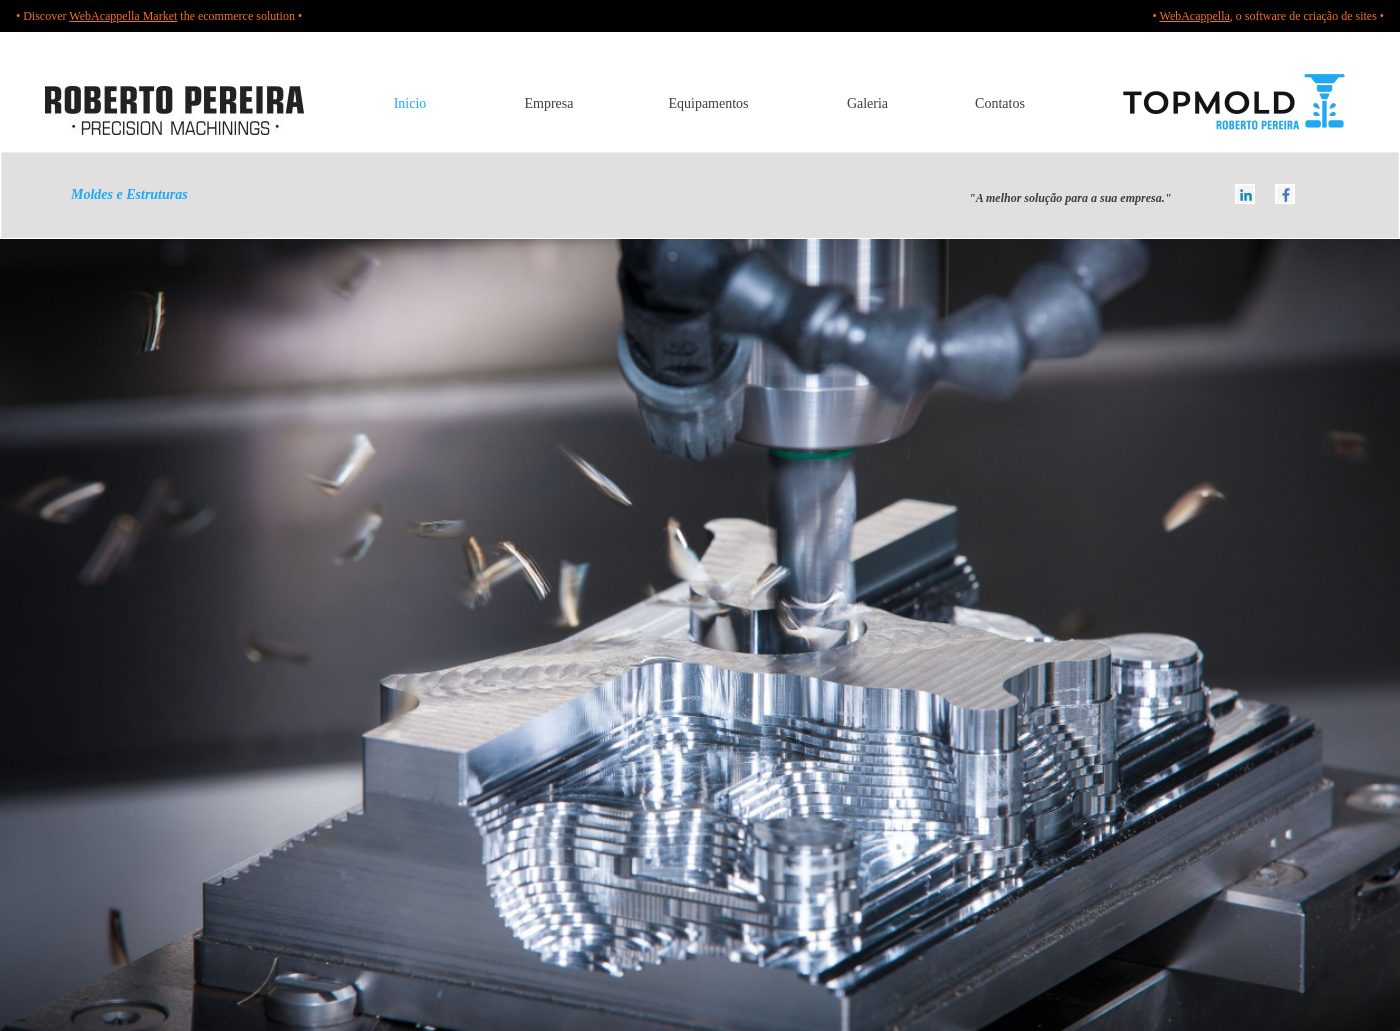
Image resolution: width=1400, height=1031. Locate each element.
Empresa (549, 103)
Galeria (867, 103)
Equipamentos (708, 103)
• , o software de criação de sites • (1268, 16)
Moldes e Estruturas (94, 194)
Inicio (410, 103)
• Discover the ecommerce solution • (159, 16)
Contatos (1000, 103)
